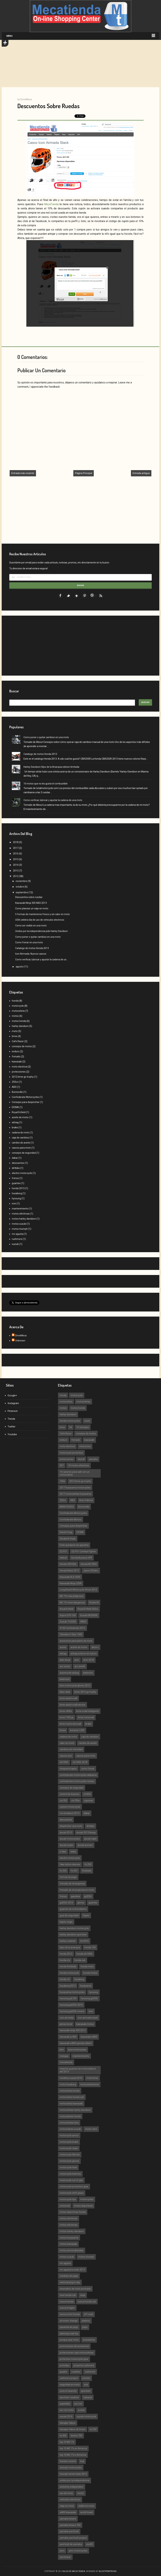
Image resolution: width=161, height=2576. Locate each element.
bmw (14, 1036)
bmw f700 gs (67, 1717)
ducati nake (90, 1838)
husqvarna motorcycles (72, 1992)
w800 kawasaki (68, 2512)
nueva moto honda (70, 2314)
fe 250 (87, 1864)
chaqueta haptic (68, 1768)
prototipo (64, 2365)
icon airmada (66, 2017)
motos (15, 1016)
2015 (16, 859)
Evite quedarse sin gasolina (74, 1545)
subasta (87, 2397)
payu (85, 2327)
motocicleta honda (70, 2090)
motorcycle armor (69, 2135)
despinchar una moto (71, 1826)
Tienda (11, 1418)
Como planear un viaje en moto (31, 908)
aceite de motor (20, 1117)
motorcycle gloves (69, 2161)
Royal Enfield (19, 1112)
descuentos (18, 1163)
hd (70, 1427)
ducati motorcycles (70, 1838)
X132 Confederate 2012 (72, 1628)
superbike (65, 2403)
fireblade (86, 1870)
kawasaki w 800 (68, 2036)
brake (15, 1127)
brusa (63, 1730)
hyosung (16, 1198)
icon (14, 1203)
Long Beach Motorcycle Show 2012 (78, 1589)
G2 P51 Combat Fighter (83, 1551)
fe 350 (63, 1870)
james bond (66, 2024)
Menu (9, 36)
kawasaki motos (85, 2024)
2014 (16, 865)
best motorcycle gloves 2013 (75, 1685)
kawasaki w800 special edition (76, 2043)
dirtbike (16, 1168)
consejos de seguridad (24, 1152)
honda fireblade (68, 1966)
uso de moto (66, 2493)
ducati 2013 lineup (86, 1832)
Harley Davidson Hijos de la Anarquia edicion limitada (51, 766)
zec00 (89, 2544)
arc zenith (80, 1666)
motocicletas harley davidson (75, 2110)
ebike (73, 1851)
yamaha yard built (69, 2531)
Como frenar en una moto (29, 942)
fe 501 (74, 1870)
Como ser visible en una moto (31, 925)
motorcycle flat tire (70, 2154)
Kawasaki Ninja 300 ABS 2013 (31, 903)
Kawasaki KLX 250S (70, 1577)
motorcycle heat (68, 2167)
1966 (62, 1481)
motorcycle (18, 1005)
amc (76, 1660)
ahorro (95, 1647)
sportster (86, 2391)
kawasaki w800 (89, 2036)
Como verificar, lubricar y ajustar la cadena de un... (41, 959)
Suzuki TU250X (68, 1621)
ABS (14, 1087)
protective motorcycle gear (74, 2359)
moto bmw (92, 2078)
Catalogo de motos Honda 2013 (40, 754)
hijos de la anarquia (70, 1947)
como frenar (87, 1768)
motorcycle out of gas (71, 2180)
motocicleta (18, 1011)
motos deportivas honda (73, 2212)
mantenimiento (20, 1208)
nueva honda (66, 2301)
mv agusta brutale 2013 (72, 2269)
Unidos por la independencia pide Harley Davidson (41, 931)
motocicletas (83, 1401)
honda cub (79, 1960)
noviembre (22, 881)
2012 (16, 876)
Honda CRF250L (68, 1564)
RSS (100, 595)
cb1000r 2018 (80, 1762)
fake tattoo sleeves (70, 1864)
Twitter (68, 595)
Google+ (76, 595)
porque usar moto (69, 2339)
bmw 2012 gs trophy (85, 1692)
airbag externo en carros (84, 1653)
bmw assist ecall (68, 1698)
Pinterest (84, 595)
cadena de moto (20, 1132)
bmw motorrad (86, 1717)
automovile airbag (69, 1672)
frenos (15, 1178)
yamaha (93, 1459)
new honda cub (68, 2295)
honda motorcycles (70, 1420)
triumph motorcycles (71, 2467)
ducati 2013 (66, 1832)
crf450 (87, 1794)
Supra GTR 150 (68, 1615)
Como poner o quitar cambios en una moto (46, 737)
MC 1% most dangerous (72, 1602)
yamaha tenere (68, 2518)
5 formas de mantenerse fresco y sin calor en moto (42, 914)
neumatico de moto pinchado (75, 2288)
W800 (83, 1621)
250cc (15, 1081)
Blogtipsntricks (107, 2571)
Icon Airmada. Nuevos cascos (30, 953)
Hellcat (63, 1557)
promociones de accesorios (74, 2346)
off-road (88, 2314)
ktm (62, 2049)
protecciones (19, 1071)
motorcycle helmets (70, 2173)
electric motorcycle (22, 1173)
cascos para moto (21, 1147)
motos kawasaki (68, 2244)
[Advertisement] (80, 63)
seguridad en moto (70, 2384)
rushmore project (69, 2378)
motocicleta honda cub (72, 2097)
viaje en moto (67, 2506)
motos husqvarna (69, 2237)
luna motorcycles (77, 2049)
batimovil (64, 1679)
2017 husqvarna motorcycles (75, 1487)
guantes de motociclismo (73, 1909)
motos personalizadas (71, 2250)
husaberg (17, 1193)
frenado (16, 1056)
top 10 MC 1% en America (73, 2448)
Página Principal (83, 473)
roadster (76, 2371)
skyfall (81, 1459)
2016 (16, 853)
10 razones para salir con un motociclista (75, 1473)
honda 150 (90, 1947)
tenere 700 (76, 2435)
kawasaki (17, 1061)
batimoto (88, 1672)
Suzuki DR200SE (89, 1615)
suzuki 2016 (66, 2416)
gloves (80, 1902)
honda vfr (65, 1979)
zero (62, 2550)
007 (62, 1465)
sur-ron (78, 2403)
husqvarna (85, 1985)
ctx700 (63, 1800)
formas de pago (68, 1877)
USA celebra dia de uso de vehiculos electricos (39, 919)
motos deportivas (83, 2205)
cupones (88, 1800)
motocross (85, 1446)
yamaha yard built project (73, 2537)
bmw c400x (66, 1711)
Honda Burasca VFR (81, 1557)
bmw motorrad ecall (70, 1723)
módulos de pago (69, 2276)
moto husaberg (68, 2084)
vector (80, 2493)
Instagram (92, 595)
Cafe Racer (18, 1041)
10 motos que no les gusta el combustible (45, 783)
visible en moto (86, 2506)
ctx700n (75, 1800)
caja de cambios (20, 1137)
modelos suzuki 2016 (71, 2078)
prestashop (89, 2339)
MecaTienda (51, 204)
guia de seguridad (69, 1915)
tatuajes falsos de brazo (72, 2429)
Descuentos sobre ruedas (28, 897)
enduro (15, 1051)
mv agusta (17, 1234)
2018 (16, 842)
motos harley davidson (24, 1218)
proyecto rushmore (84, 2365)
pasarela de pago (69, 2327)
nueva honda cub (87, 2301)
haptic (86, 1915)
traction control (68, 2461)
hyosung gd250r (89, 1998)
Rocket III (94, 1602)
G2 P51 (63, 1551)
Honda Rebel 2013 (69, 1570)
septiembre (22, 892)
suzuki (15, 1244)
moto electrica (19, 1066)
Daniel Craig (66, 1532)
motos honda (19, 1021)
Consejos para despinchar (25, 1102)
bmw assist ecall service (72, 1704)
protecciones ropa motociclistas (77, 2352)
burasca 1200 (77, 1730)
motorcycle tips (68, 2199)
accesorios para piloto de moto (76, 1640)
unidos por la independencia (74, 2480)
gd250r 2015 (66, 1902)
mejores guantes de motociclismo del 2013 (78, 2070)
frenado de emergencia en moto (77, 1890)
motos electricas (68, 2218)
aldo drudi (65, 1660)
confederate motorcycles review (77, 1781)
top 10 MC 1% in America (73, 2454)
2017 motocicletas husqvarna (75, 1493)
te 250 (93, 2429)
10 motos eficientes (78, 1465)
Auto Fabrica (86, 1500)
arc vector (65, 1666)
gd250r (88, 1896)
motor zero (91, 2129)
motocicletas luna (69, 2122)
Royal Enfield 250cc (88, 1609)
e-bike (63, 1851)
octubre (20, 886)
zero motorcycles (78, 2550)
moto (15, 1031)
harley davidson (20, 1026)
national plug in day (70, 2282)
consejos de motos (22, 1046)
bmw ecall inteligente (87, 1711)
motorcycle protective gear (74, 2186)
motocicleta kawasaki (71, 2103)
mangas (64, 2056)
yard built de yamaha (71, 2544)
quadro (63, 2371)
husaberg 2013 (68, 1985)
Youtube (12, 1434)
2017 (16, 848)
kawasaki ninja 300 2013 (73, 2030)
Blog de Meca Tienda (74, 2571)
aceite (63, 1647)
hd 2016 (84, 1941)
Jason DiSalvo (90, 1570)
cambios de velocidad (71, 1749)
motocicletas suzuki (70, 2129)
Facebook (60, 595)
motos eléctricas (21, 1213)
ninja (82, 2295)
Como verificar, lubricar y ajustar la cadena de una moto (52, 800)
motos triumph (20, 1229)
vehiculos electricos (70, 2499)
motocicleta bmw (89, 2084)
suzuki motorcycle (86, 2416)
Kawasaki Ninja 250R (71, 1583)
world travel (86, 2512)
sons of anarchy (68, 2391)
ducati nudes (66, 1845)
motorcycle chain (69, 2148)
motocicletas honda (70, 2116)
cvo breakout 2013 (69, 1813)
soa (86, 2384)
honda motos (90, 1973)
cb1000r (64, 1762)
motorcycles (86, 2199)
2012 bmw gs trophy (23, 1076)
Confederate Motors (70, 1519)
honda (15, 1000)
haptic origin (66, 1922)
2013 (16, 870)
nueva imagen (67, 2307)
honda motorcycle (69, 1973)
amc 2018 (88, 1660)
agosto (20, 966)
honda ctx (65, 1960)
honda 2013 (18, 1188)
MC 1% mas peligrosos (72, 1596)
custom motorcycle (70, 1806)
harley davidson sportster (73, 1934)
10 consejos (82, 1427)
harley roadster (68, 1941)
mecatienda (66, 2062)
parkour (86, 2320)
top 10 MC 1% (67, 2442)
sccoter (86, 2378)
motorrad (65, 2205)
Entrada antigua (141, 473)
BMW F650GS (67, 1506)
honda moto (87, 1966)
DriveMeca (21, 1335)
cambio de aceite (21, 1142)
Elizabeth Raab (68, 1538)
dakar (15, 1158)
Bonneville (17, 1092)
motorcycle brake (69, 2142)
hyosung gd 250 (68, 1998)
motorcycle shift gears (72, 2193)
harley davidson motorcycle (74, 1928)
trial (82, 2461)
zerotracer (65, 2557)
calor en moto (67, 1743)
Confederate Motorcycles (25, 1097)
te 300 (63, 2435)
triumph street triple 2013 (73, 2474)
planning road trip (69, 2333)
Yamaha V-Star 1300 (71, 1634)
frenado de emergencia (72, 1883)
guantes (16, 1183)
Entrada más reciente (22, 473)
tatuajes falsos (68, 2423)
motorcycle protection (71, 1452)
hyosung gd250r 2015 (71, 2004)
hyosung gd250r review (72, 2011)
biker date (65, 1692)
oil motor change (69, 2320)
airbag (15, 1122)
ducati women (85, 1845)
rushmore (17, 1239)
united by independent (71, 2486)
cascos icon (66, 1755)
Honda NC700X (89, 1564)
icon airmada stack (88, 2017)
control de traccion (69, 1794)
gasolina (75, 1896)
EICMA (15, 1107)
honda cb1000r (85, 1953)
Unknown (20, 1340)
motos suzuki (19, 1223)
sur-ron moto (67, 2410)
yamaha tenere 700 (70, 2525)
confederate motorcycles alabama (78, 1775)
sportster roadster (69, 2397)
